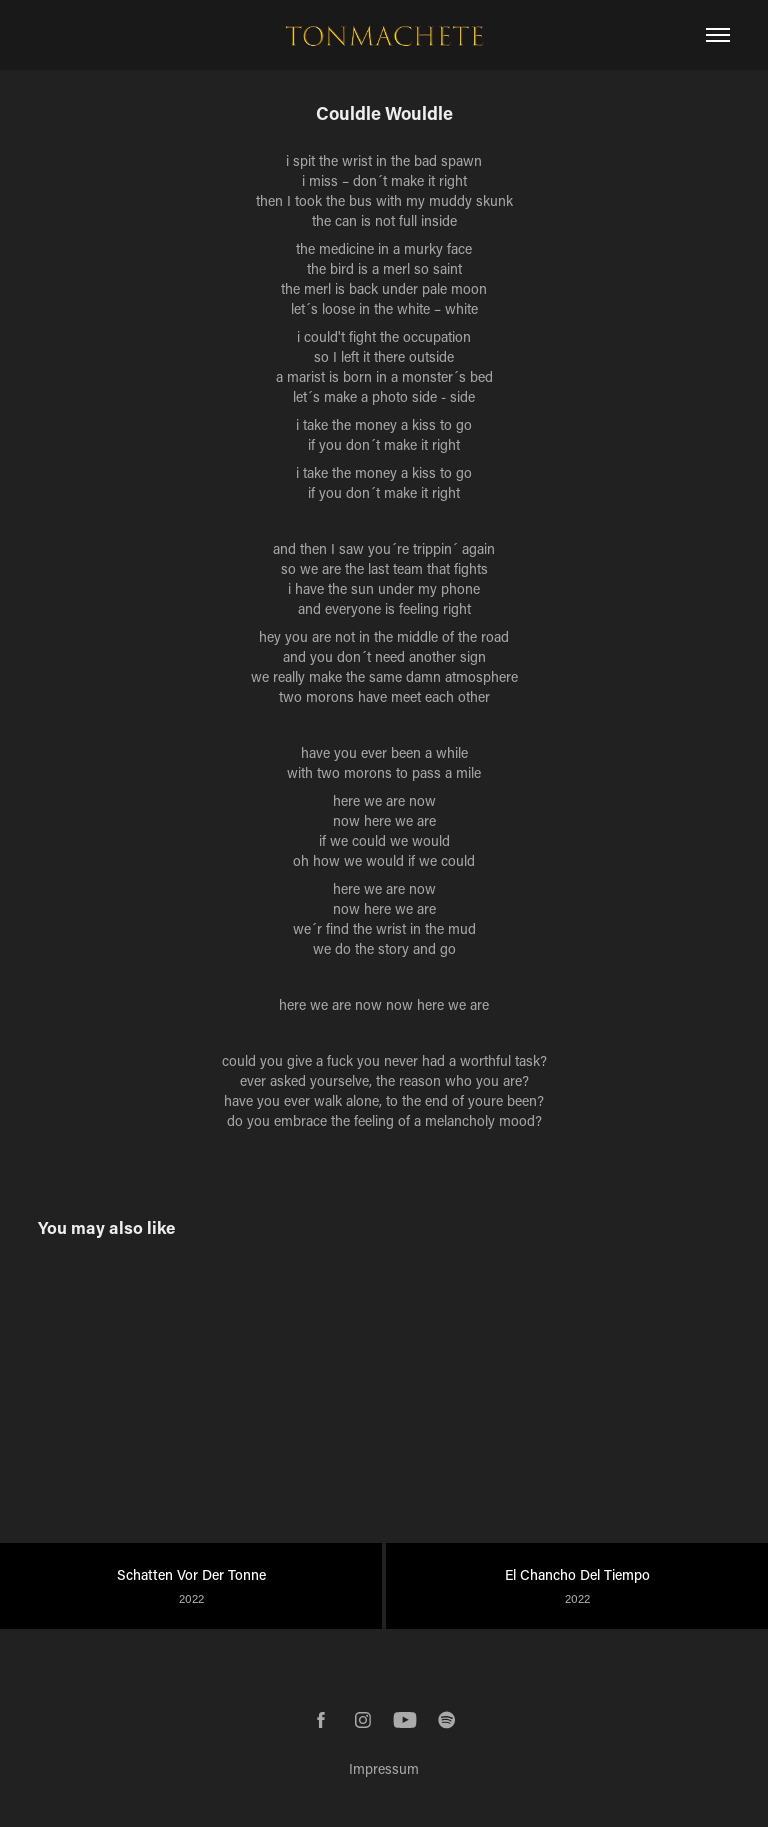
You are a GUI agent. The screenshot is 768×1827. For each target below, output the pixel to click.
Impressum (384, 1768)
